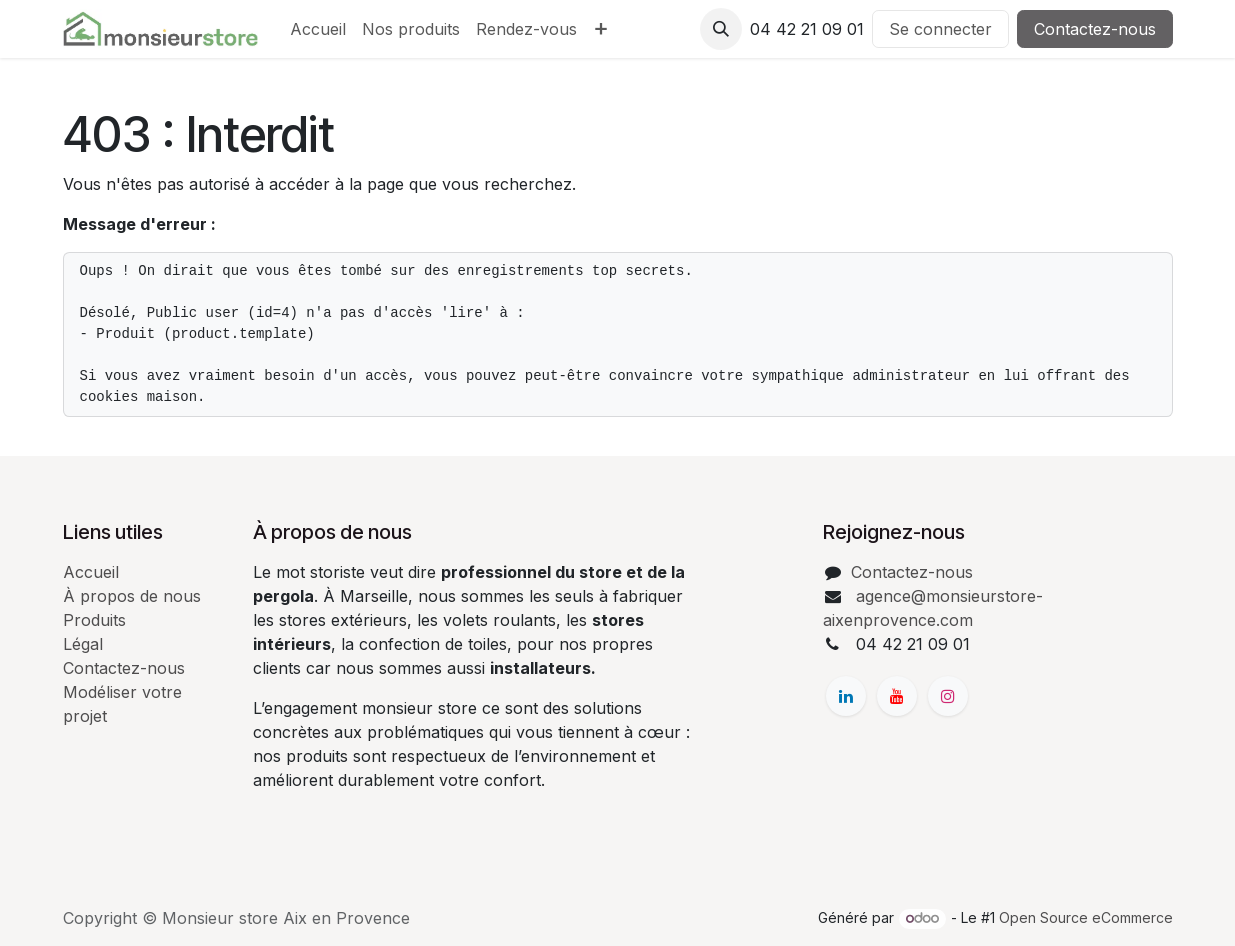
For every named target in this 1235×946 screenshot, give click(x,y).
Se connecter (940, 29)
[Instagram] (948, 696)
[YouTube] (897, 696)
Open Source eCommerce (1086, 917)
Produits (94, 620)
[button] (721, 29)
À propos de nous (132, 596)
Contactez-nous (1095, 29)
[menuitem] (318, 29)
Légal (83, 644)
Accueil (91, 572)
